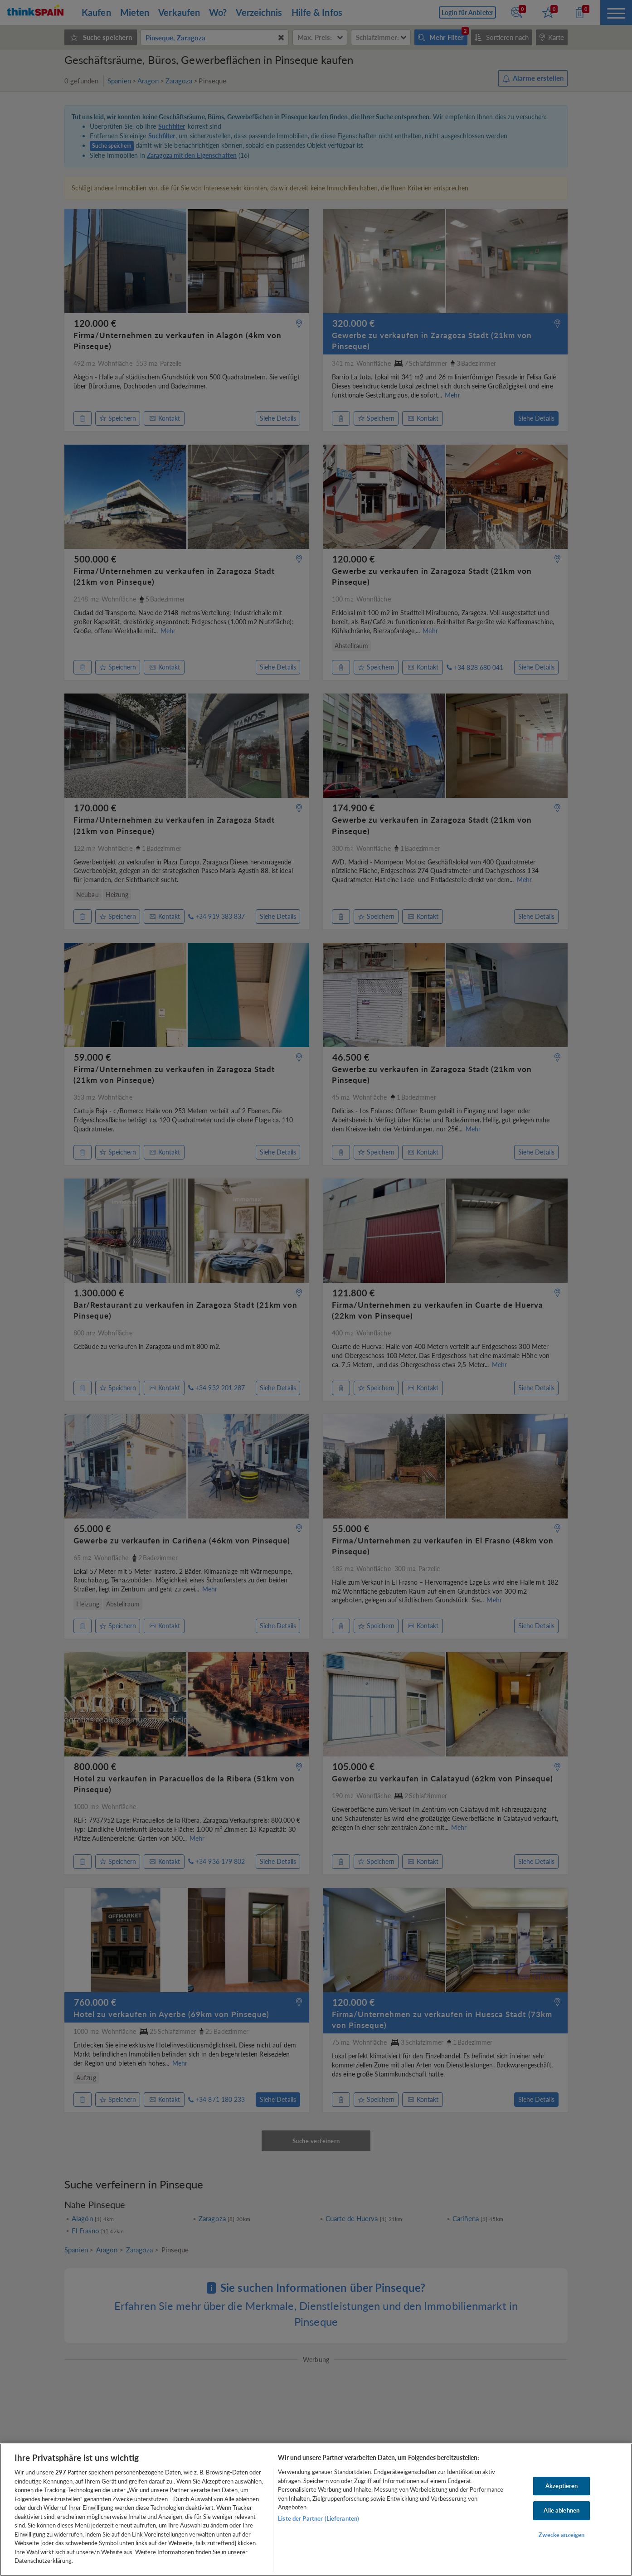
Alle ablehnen (561, 2510)
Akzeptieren (561, 2485)
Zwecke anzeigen (561, 2534)
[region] (316, 2509)
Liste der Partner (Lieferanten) (318, 2518)
